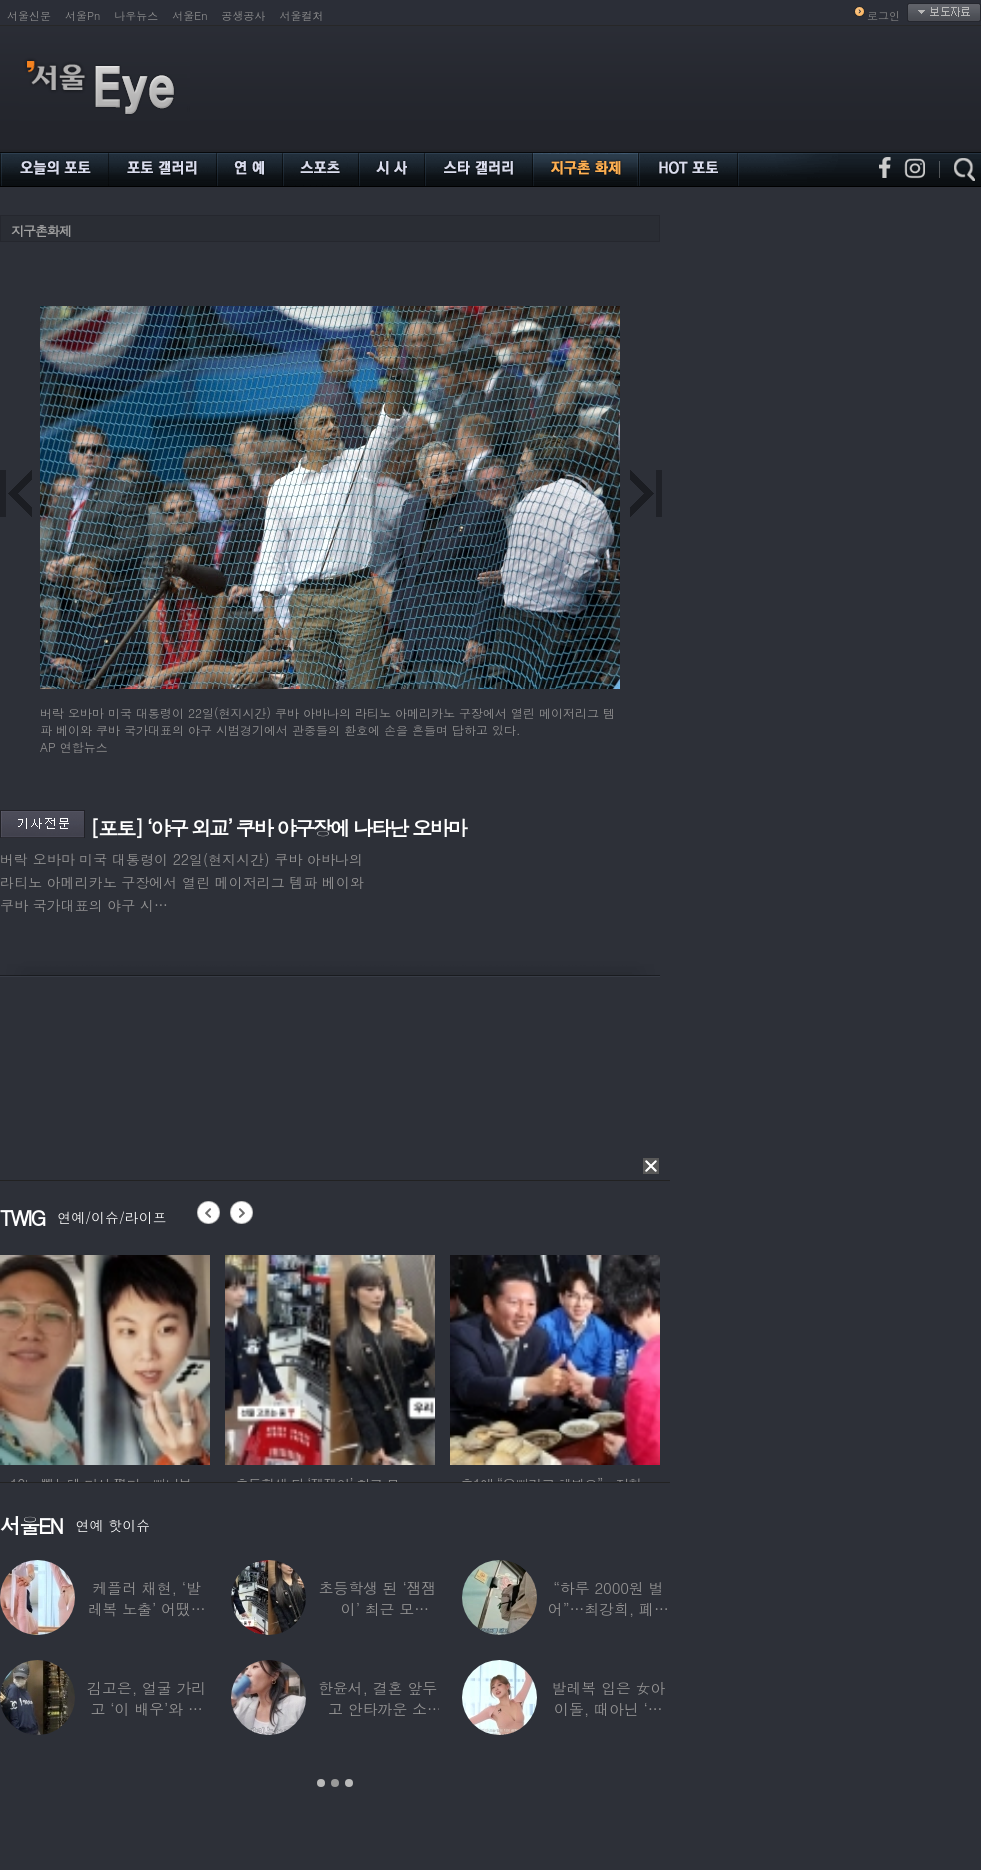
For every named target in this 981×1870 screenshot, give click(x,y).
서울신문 (29, 15)
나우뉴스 (136, 15)
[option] (105, 1357)
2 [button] (335, 1783)
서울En (189, 15)
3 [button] (349, 1783)
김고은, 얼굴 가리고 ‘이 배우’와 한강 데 (146, 1708)
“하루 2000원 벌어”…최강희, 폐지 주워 (608, 1608)
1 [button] (321, 1783)
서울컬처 (302, 15)
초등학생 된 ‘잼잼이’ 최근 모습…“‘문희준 (378, 1608)
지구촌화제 (41, 230)
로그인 (883, 15)
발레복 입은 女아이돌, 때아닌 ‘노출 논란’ (608, 1708)
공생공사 (244, 15)
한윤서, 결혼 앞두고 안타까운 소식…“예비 (377, 1708)
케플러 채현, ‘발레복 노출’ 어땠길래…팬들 (147, 1608)
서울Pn (82, 15)
